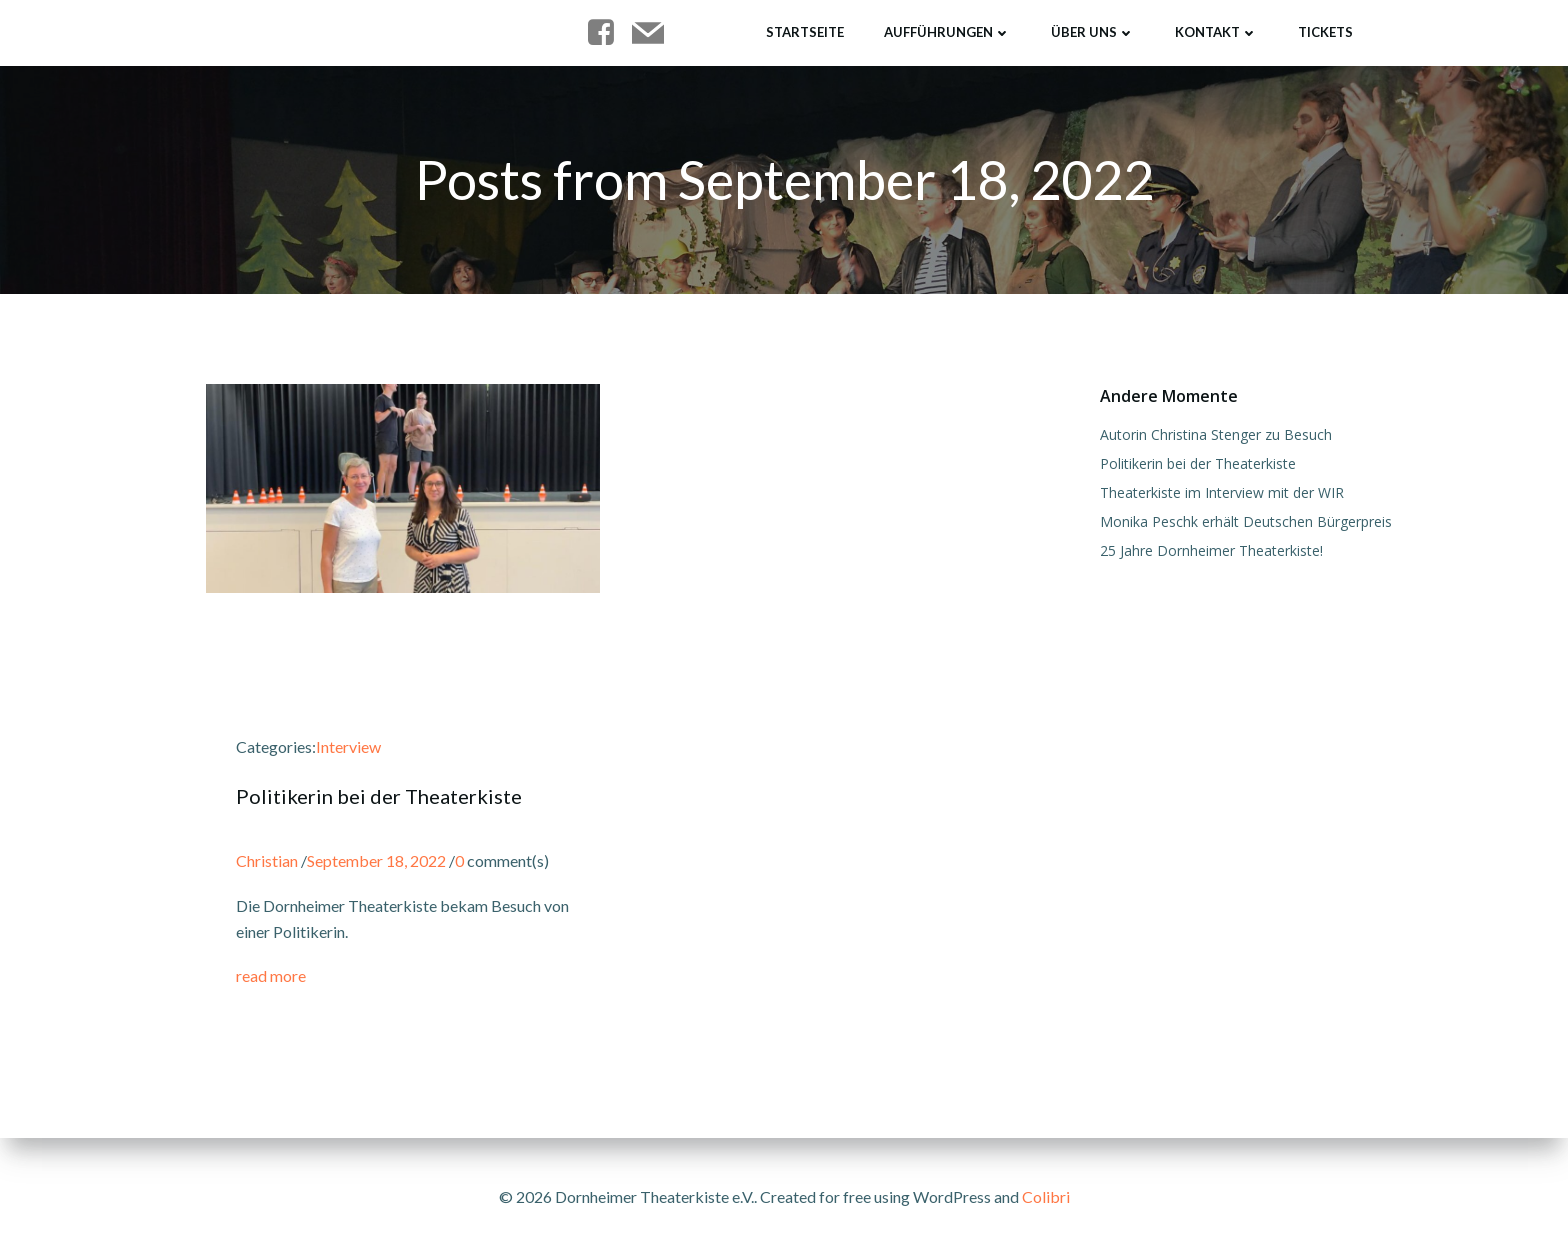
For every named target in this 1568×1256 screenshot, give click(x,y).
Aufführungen (947, 32)
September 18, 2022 (376, 860)
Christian (267, 860)
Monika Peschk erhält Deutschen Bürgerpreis (1246, 521)
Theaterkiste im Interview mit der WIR (1222, 492)
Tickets (1325, 32)
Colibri (1046, 1196)
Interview (348, 746)
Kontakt (1216, 32)
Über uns (1093, 32)
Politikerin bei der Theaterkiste (1198, 463)
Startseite (805, 32)
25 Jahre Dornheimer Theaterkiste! (1211, 550)
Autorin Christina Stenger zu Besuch (1216, 434)
